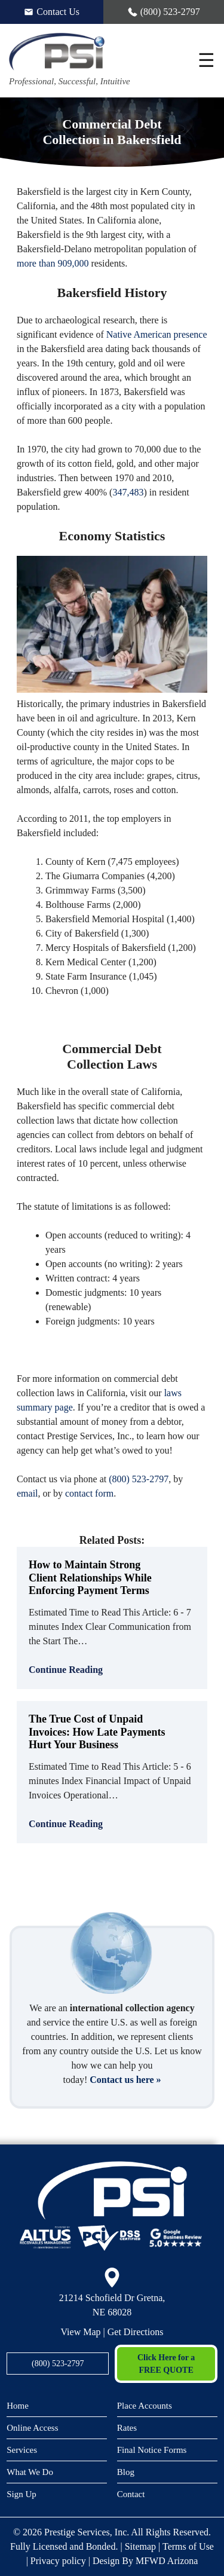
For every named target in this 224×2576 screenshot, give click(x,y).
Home (18, 2405)
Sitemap (140, 2546)
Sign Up (21, 2494)
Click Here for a (166, 2364)
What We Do (30, 2472)
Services (22, 2450)
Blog (125, 2472)
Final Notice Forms (152, 2450)
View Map (81, 2332)
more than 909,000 (52, 263)
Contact (131, 2494)
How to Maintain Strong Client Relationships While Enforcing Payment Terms (90, 1577)
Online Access (32, 2428)
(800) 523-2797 (138, 1479)
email (27, 1493)
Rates (127, 2428)
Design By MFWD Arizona (145, 2561)
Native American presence (156, 334)
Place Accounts (144, 2405)
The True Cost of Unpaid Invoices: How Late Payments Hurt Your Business (97, 1732)
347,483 (127, 492)
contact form (89, 1493)
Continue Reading (66, 1670)
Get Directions (136, 2332)
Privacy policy (58, 2561)
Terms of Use (188, 2546)
